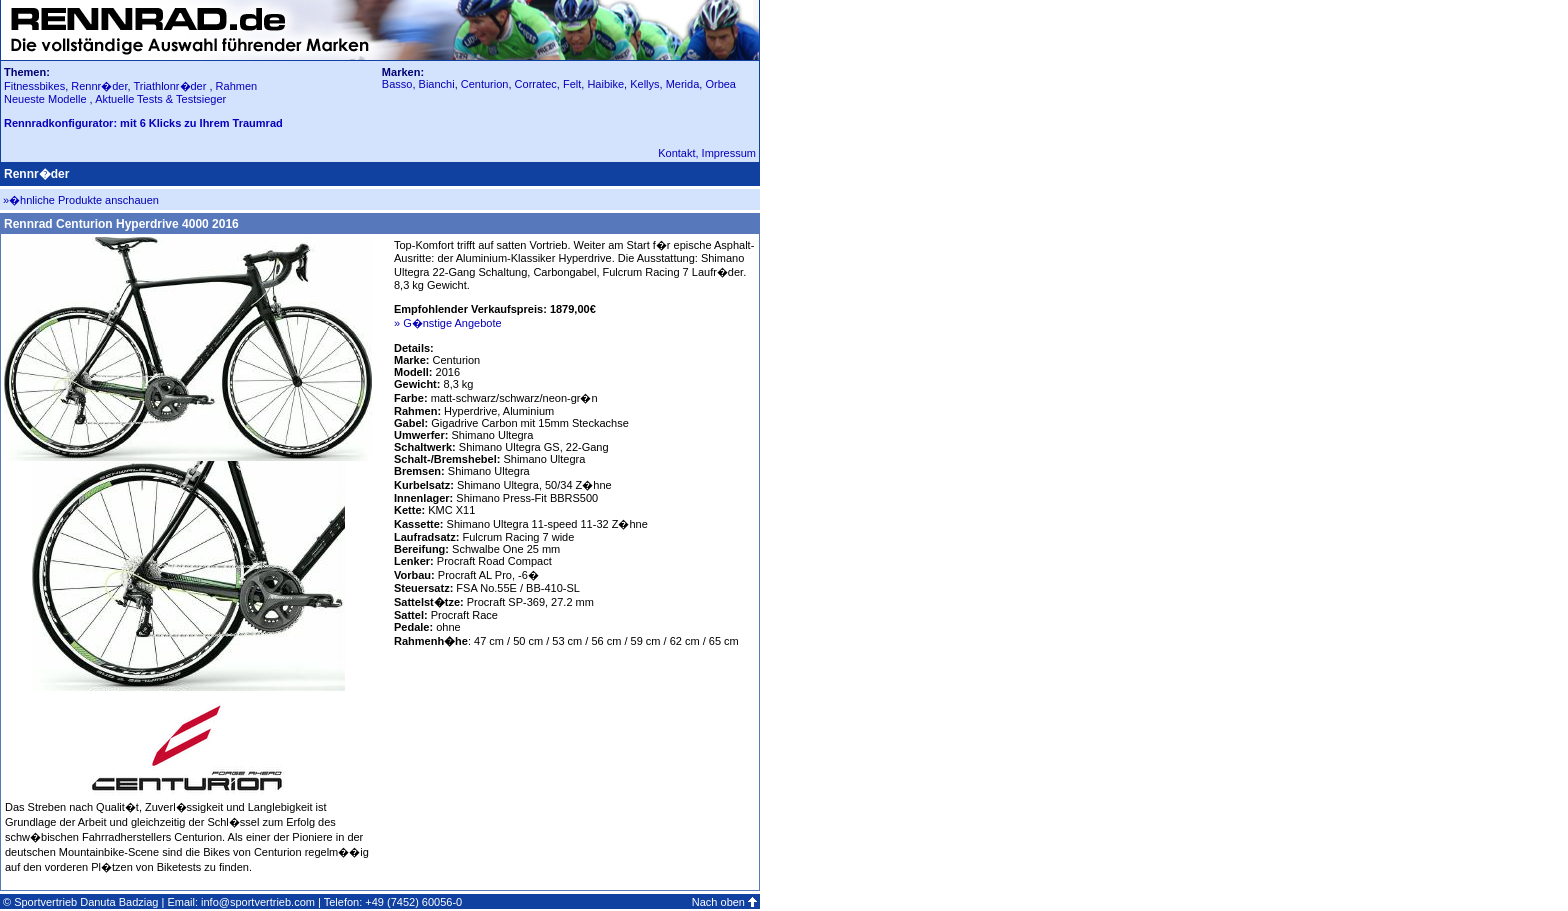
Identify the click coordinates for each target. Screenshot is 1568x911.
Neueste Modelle (47, 99)
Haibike (605, 84)
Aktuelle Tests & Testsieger (160, 99)
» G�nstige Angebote (448, 323)
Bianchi (437, 84)
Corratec (536, 84)
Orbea (720, 84)
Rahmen (237, 86)
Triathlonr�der (169, 86)
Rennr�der (99, 86)
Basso (397, 84)
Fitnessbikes (34, 86)
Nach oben (718, 902)
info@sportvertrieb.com (258, 902)
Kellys (644, 84)
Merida (683, 84)
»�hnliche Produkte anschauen (81, 200)
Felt (572, 84)
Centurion (485, 84)
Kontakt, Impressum (707, 153)
